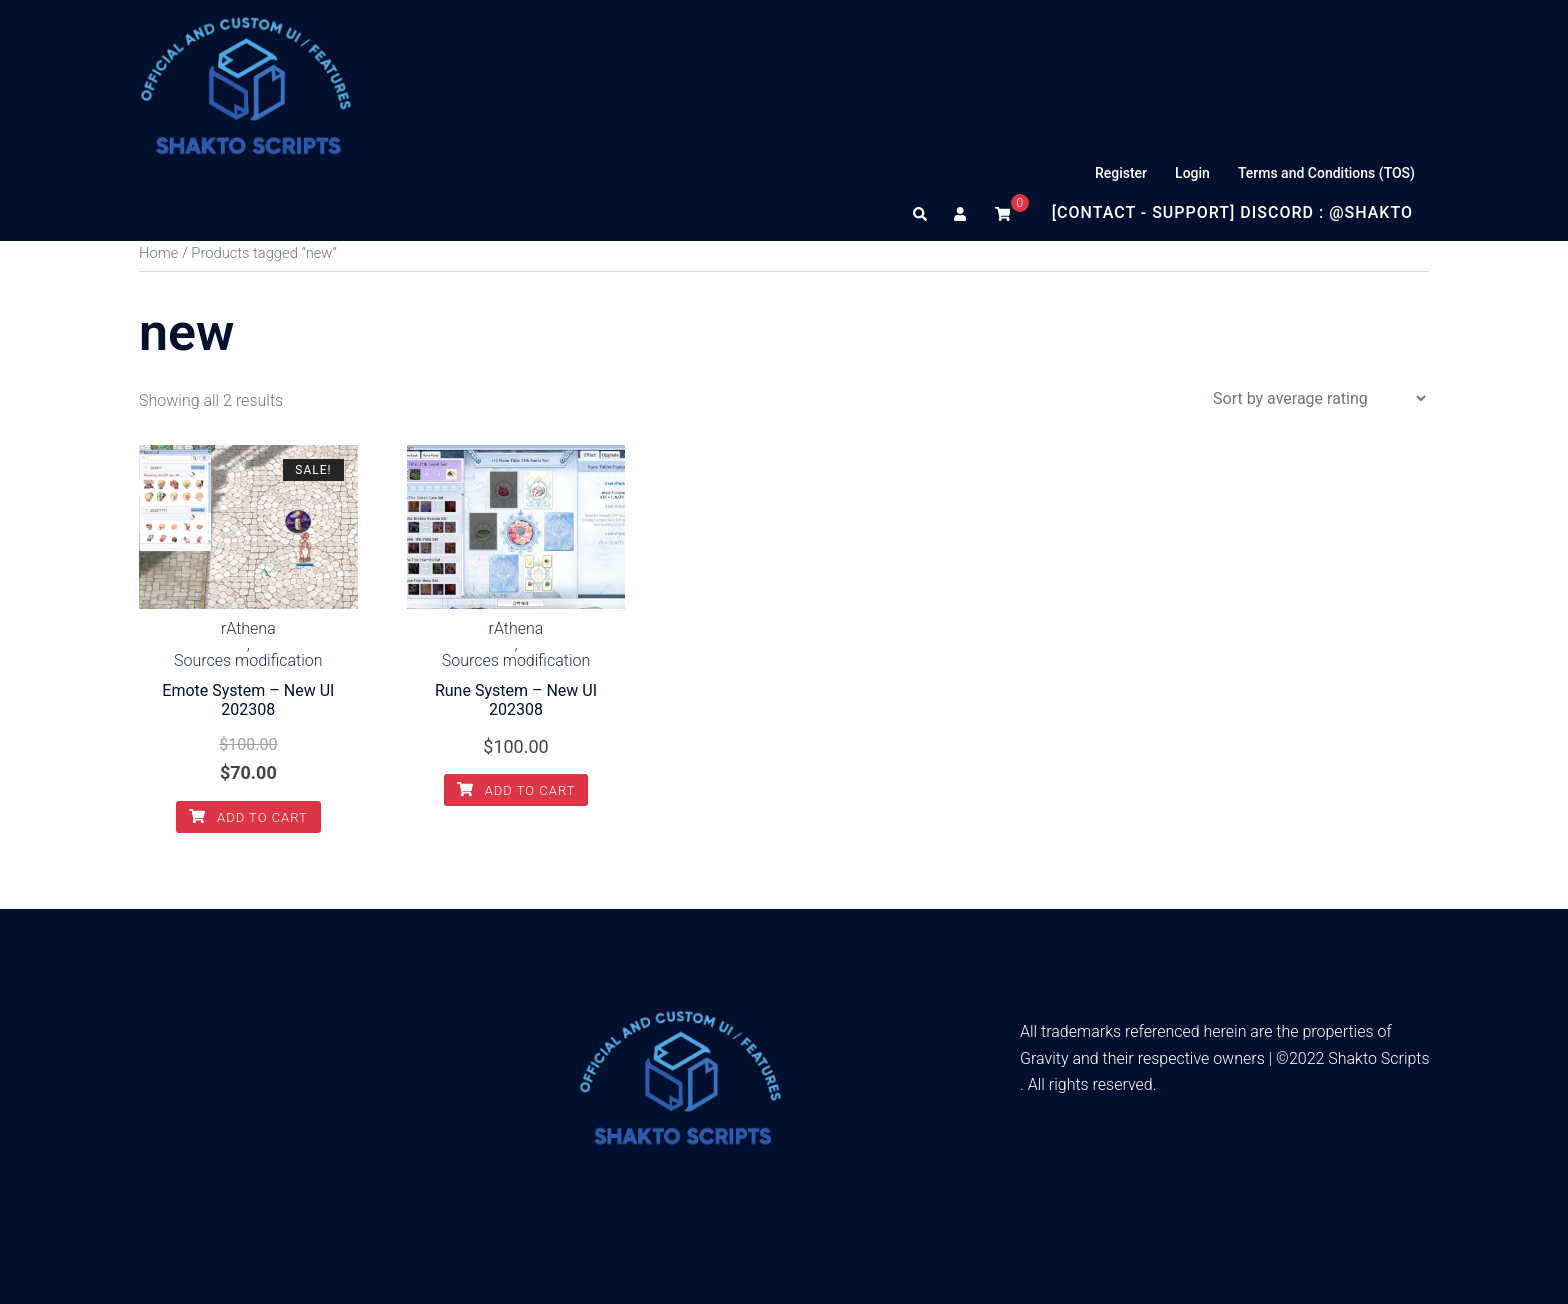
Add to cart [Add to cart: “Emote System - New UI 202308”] (248, 817)
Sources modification (248, 661)
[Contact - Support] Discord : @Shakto (1232, 212)
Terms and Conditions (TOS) (1326, 173)
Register (1121, 173)
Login (1192, 173)
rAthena (248, 629)
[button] (921, 213)
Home (158, 253)
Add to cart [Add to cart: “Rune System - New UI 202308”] (516, 790)
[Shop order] (1319, 398)
